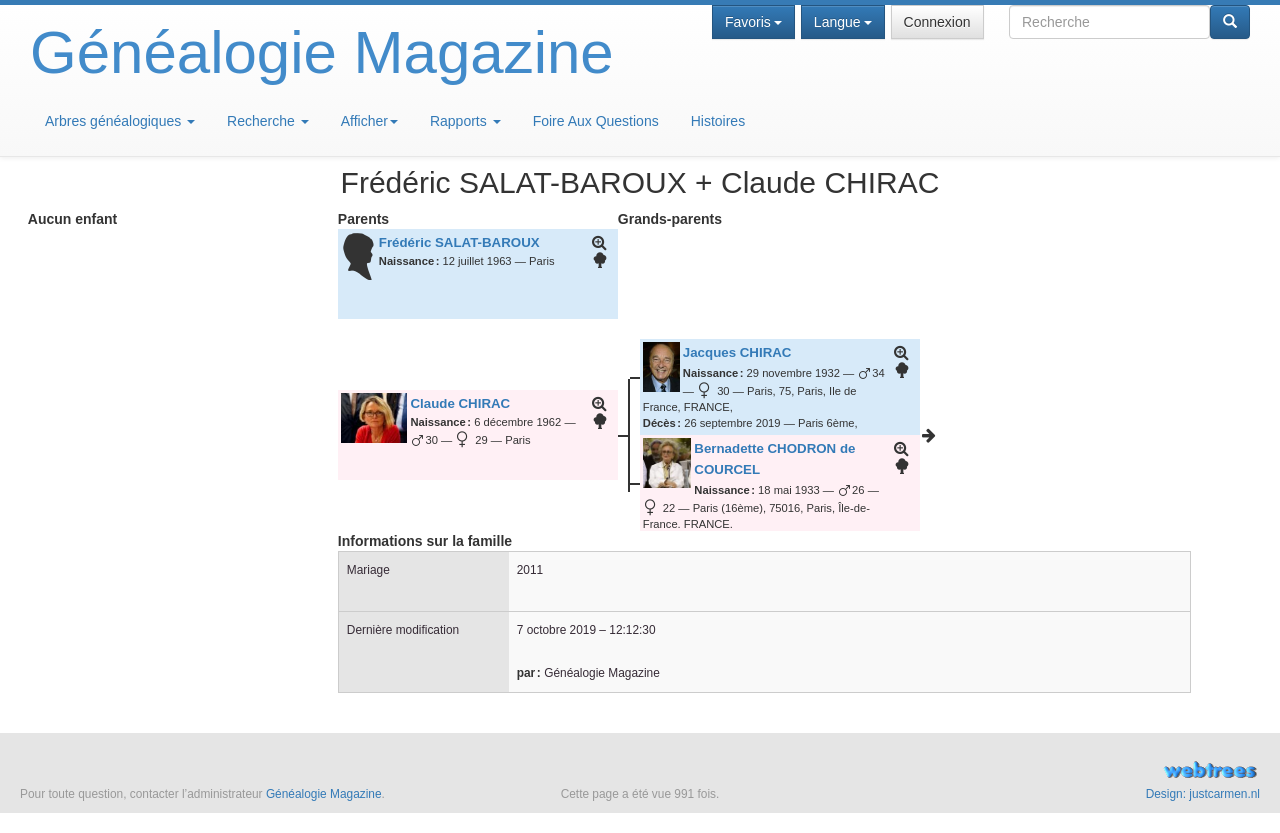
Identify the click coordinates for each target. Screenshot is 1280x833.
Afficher (369, 121)
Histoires (718, 121)
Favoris (753, 22)
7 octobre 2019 (556, 630)
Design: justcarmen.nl (1203, 794)
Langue (843, 22)
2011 (530, 570)
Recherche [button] (268, 121)
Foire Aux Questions (596, 121)
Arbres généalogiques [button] (120, 121)
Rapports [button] (465, 121)
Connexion (937, 22)
